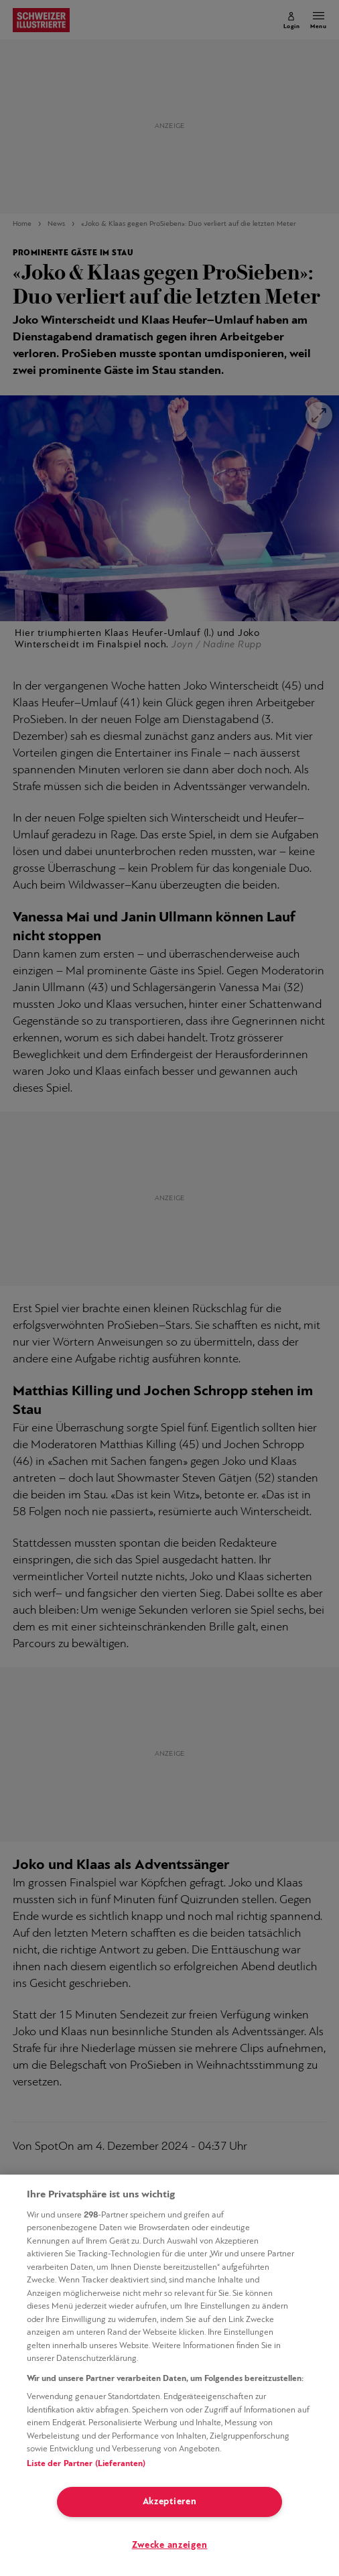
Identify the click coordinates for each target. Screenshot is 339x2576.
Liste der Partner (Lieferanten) (86, 2463)
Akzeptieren (170, 2502)
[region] (169, 2375)
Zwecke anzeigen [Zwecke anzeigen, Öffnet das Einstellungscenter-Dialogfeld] (170, 2545)
